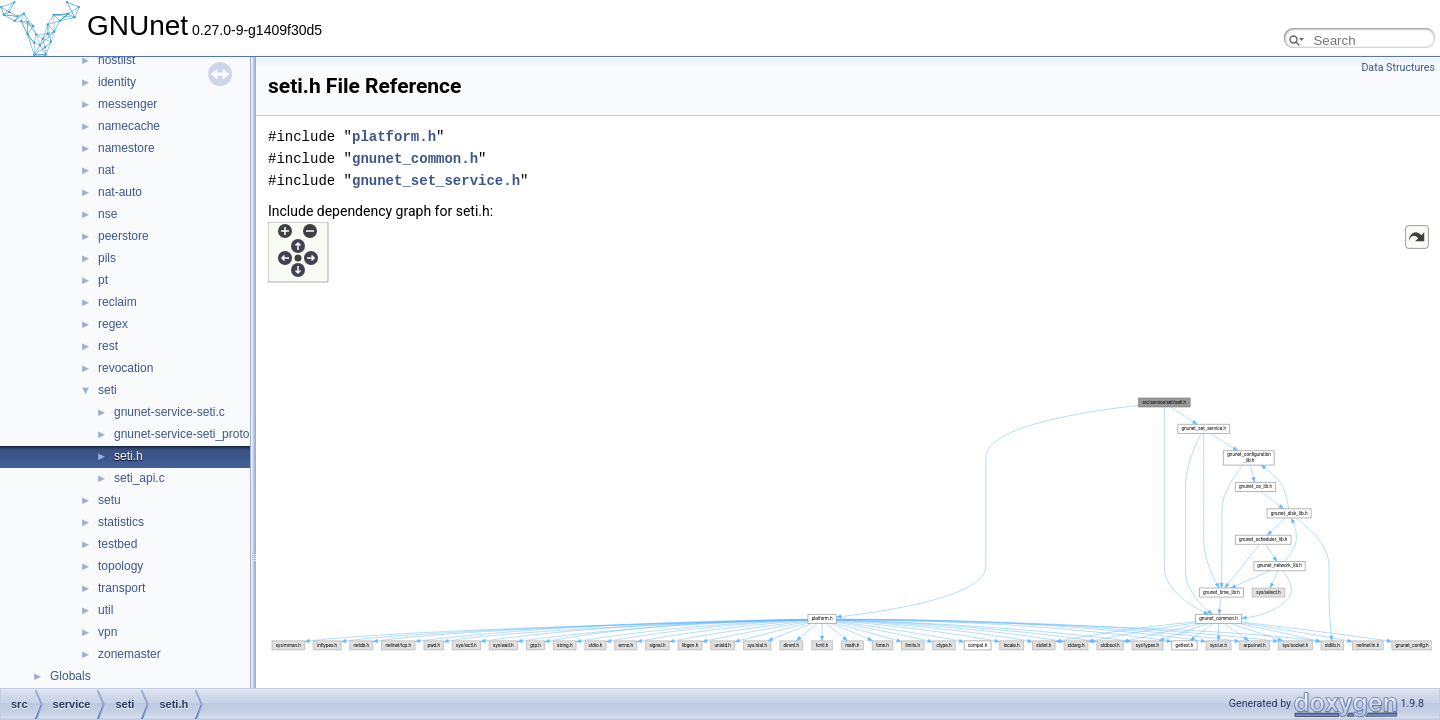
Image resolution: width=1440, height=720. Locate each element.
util (105, 610)
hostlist (116, 60)
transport (121, 588)
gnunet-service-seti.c (169, 412)
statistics (121, 522)
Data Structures (1398, 67)
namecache (129, 126)
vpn (107, 632)
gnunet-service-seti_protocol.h (194, 434)
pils (107, 258)
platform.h (394, 136)
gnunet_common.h (415, 158)
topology (120, 566)
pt (103, 280)
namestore (126, 148)
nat (106, 170)
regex (113, 324)
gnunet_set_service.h (436, 180)
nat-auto (120, 192)
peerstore (123, 236)
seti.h (128, 456)
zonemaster (129, 654)
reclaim (117, 302)
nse (107, 214)
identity (117, 82)
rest (108, 346)
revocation (125, 368)
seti (107, 390)
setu (109, 500)
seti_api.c (139, 478)
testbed (117, 544)
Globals (70, 676)
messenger (127, 104)
